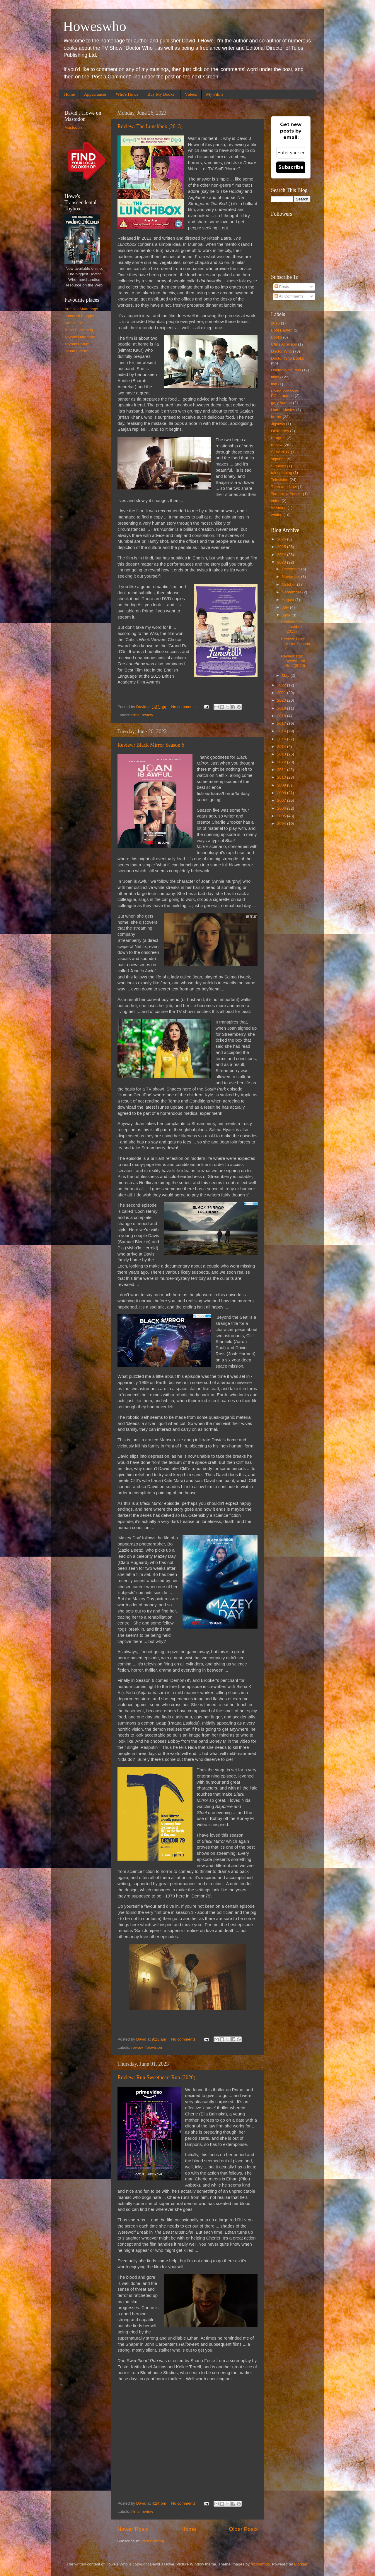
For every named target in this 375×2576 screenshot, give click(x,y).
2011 (282, 769)
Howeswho (94, 26)
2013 (282, 754)
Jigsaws (278, 424)
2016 (282, 731)
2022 (282, 685)
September (292, 592)
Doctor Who (281, 351)
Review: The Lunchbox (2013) (150, 126)
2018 (282, 716)
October (289, 584)
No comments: (184, 707)
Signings (278, 466)
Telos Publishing (78, 330)
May (286, 675)
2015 (275, 323)
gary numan (281, 403)
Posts (282, 286)
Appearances (95, 94)
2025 (282, 547)
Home (69, 94)
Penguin (278, 438)
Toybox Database (79, 337)
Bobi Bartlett (282, 330)
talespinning (281, 472)
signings (278, 459)
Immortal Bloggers (80, 316)
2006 (282, 808)
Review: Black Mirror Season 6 (150, 745)
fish (274, 384)
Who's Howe (127, 94)
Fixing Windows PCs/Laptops (285, 393)
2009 (282, 785)
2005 (282, 816)
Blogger (301, 2564)
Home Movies (283, 410)
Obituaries (280, 431)
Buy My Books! (161, 94)
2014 (282, 746)
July (286, 607)
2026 (282, 539)
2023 (282, 562)
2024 (282, 554)
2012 (282, 762)
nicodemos (260, 2564)
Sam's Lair (73, 323)
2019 (282, 708)
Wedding (279, 508)
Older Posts (243, 2529)
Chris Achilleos (284, 344)
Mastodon (73, 127)
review (147, 715)
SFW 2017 (280, 452)
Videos (191, 94)
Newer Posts (133, 2529)
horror (276, 417)
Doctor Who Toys (286, 370)
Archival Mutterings (81, 309)
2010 (282, 777)
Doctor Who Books (287, 358)
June (287, 615)
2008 (282, 793)
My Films (214, 94)
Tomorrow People (286, 494)
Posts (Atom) (153, 2541)
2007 (282, 800)
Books (276, 337)
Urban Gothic (76, 351)
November (291, 576)
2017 (282, 723)
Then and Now (284, 487)
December (291, 569)
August (288, 599)
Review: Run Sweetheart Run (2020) (156, 2077)
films (135, 715)
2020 (282, 700)
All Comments (289, 296)
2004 (282, 823)
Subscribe (291, 167)
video (275, 501)
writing (276, 515)
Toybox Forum (77, 344)
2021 (282, 693)
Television (153, 2047)
